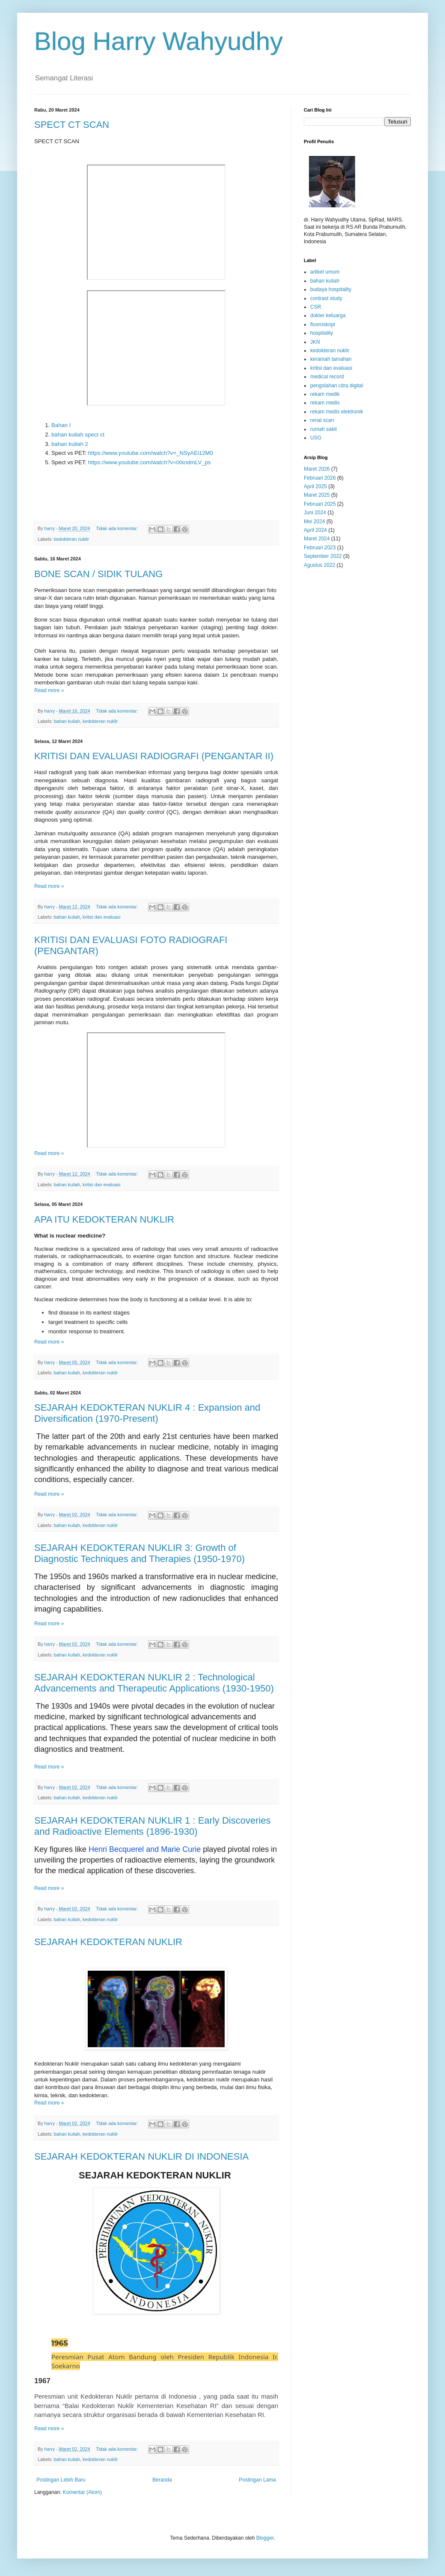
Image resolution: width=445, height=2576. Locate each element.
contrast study (326, 298)
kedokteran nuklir (71, 539)
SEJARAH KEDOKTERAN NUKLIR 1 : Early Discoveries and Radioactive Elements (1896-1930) (152, 1826)
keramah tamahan (331, 359)
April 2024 (315, 530)
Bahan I (61, 425)
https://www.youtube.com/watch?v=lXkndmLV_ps (148, 462)
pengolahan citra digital (336, 386)
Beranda (162, 2480)
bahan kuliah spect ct (77, 434)
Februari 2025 (320, 504)
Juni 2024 (315, 513)
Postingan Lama (257, 2480)
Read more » (49, 690)
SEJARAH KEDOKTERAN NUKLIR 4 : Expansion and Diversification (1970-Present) (147, 1413)
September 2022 (323, 556)
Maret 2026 (317, 469)
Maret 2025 (317, 495)
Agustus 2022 (319, 565)
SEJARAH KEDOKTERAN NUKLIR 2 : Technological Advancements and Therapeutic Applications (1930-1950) (154, 1683)
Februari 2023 (320, 548)
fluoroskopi (322, 324)
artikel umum (325, 272)
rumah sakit (323, 429)
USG (315, 438)
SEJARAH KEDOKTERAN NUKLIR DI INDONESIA (141, 2156)
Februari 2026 (320, 478)
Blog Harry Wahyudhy (158, 41)
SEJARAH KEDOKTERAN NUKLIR (108, 1941)
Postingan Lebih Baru (61, 2480)
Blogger (265, 2538)
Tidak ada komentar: (117, 528)
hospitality (321, 333)
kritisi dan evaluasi (101, 917)
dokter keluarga (328, 315)
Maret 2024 (317, 539)
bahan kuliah (67, 721)
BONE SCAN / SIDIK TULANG (98, 574)
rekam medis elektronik (336, 412)
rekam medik (325, 394)
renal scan (322, 420)
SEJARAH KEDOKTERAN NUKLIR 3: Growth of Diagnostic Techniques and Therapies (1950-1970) (139, 1553)
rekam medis (325, 403)
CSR (315, 307)
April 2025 (315, 486)
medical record (327, 377)
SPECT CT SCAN (71, 124)
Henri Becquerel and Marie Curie (145, 1849)
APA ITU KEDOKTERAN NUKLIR (104, 1219)
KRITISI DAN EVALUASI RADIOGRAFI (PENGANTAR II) (153, 756)
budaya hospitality (330, 289)
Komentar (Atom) (82, 2492)
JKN (315, 342)
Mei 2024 (314, 522)
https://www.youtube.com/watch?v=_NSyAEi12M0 (150, 453)
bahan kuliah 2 (69, 444)
